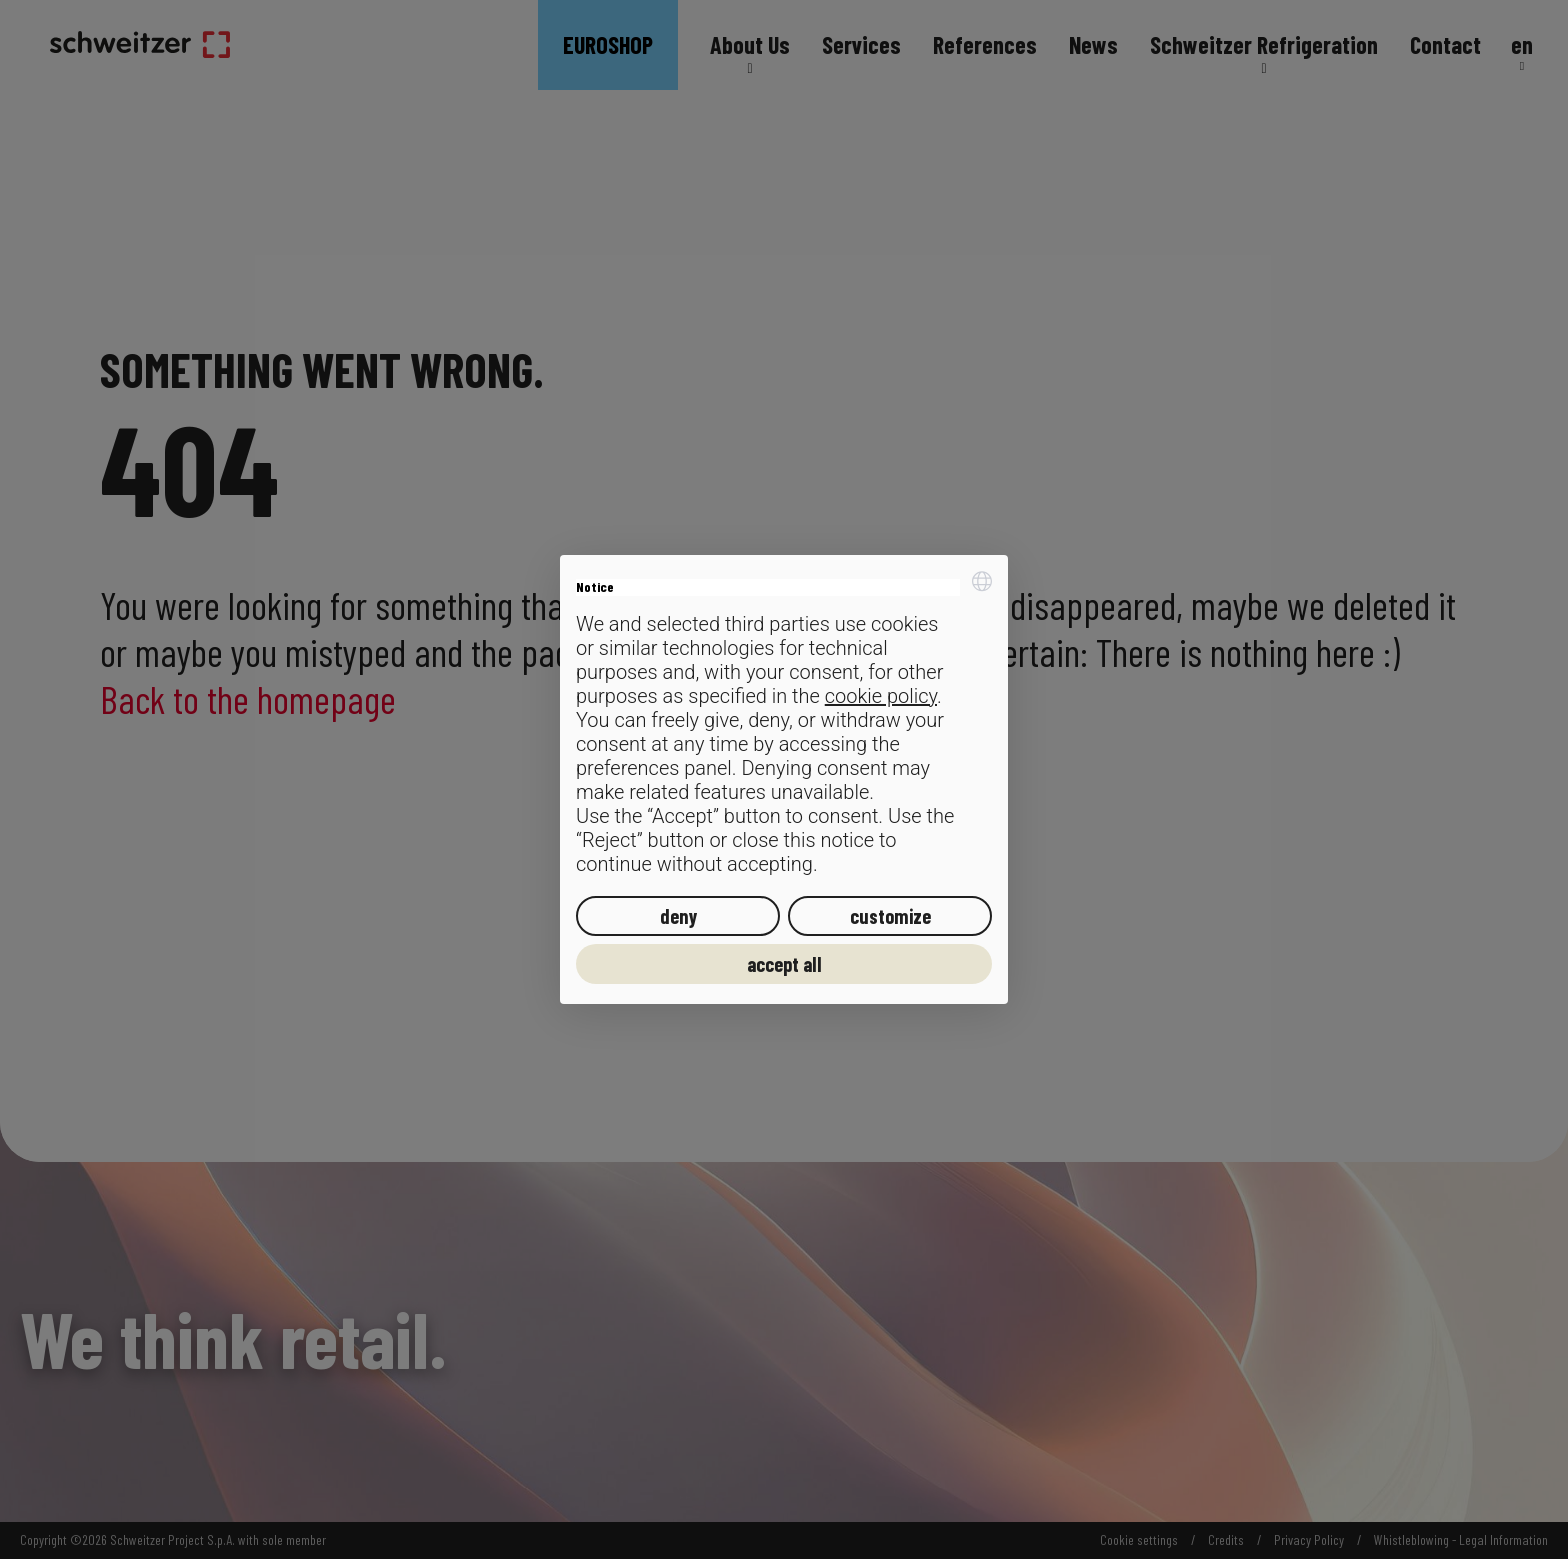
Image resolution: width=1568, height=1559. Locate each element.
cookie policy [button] (881, 696)
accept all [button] (784, 964)
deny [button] (678, 916)
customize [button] (890, 916)
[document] (784, 723)
